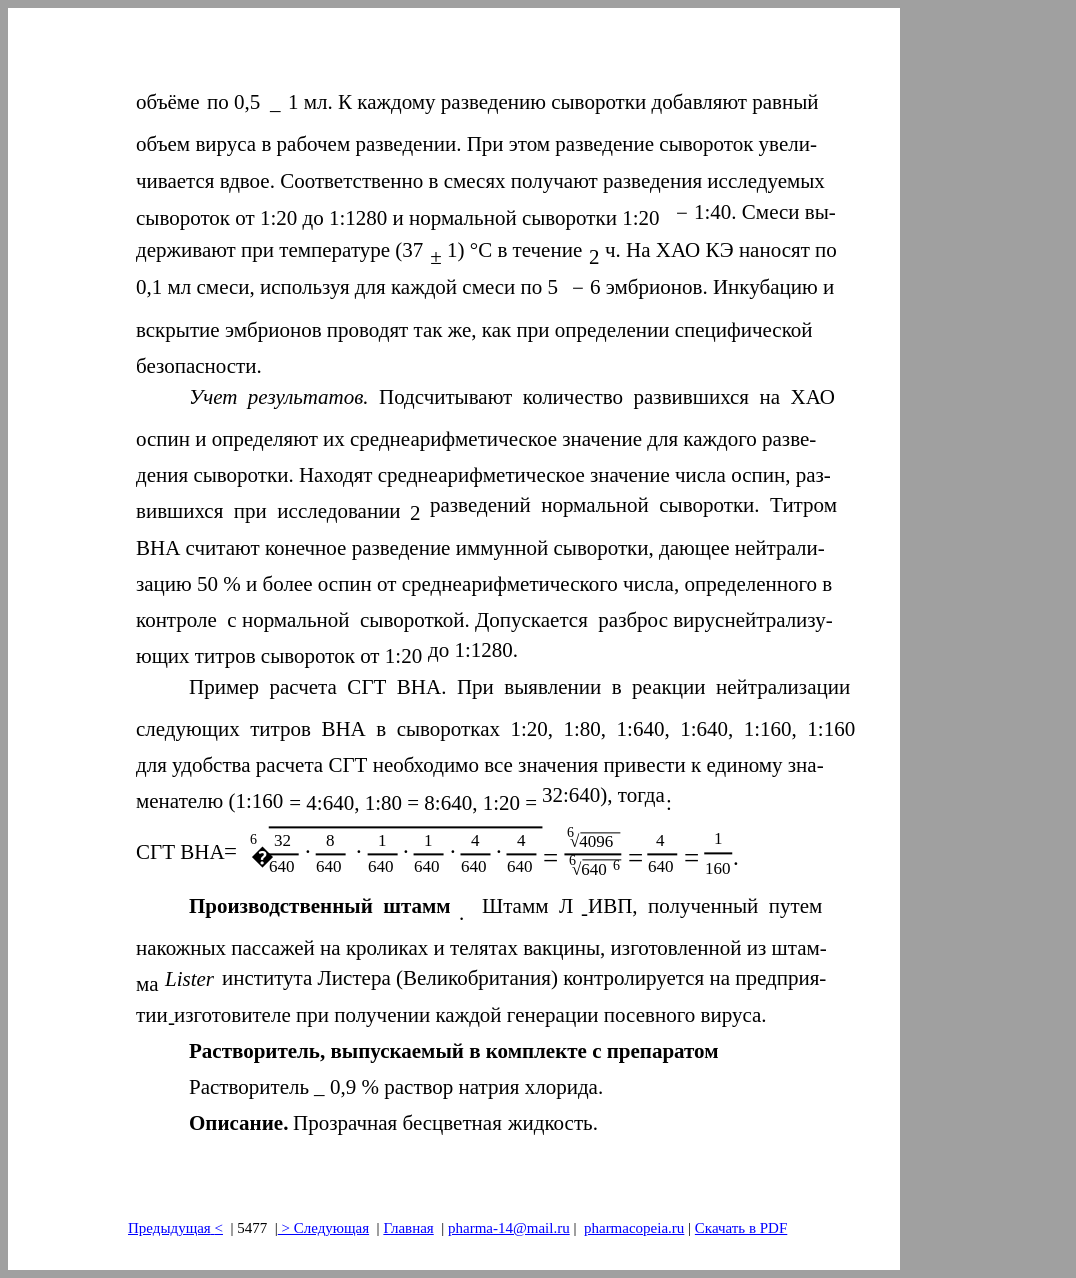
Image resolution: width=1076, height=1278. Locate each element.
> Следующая (323, 1228)
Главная (408, 1228)
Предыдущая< (175, 1228)
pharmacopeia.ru (634, 1228)
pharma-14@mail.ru (509, 1228)
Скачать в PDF (741, 1228)
